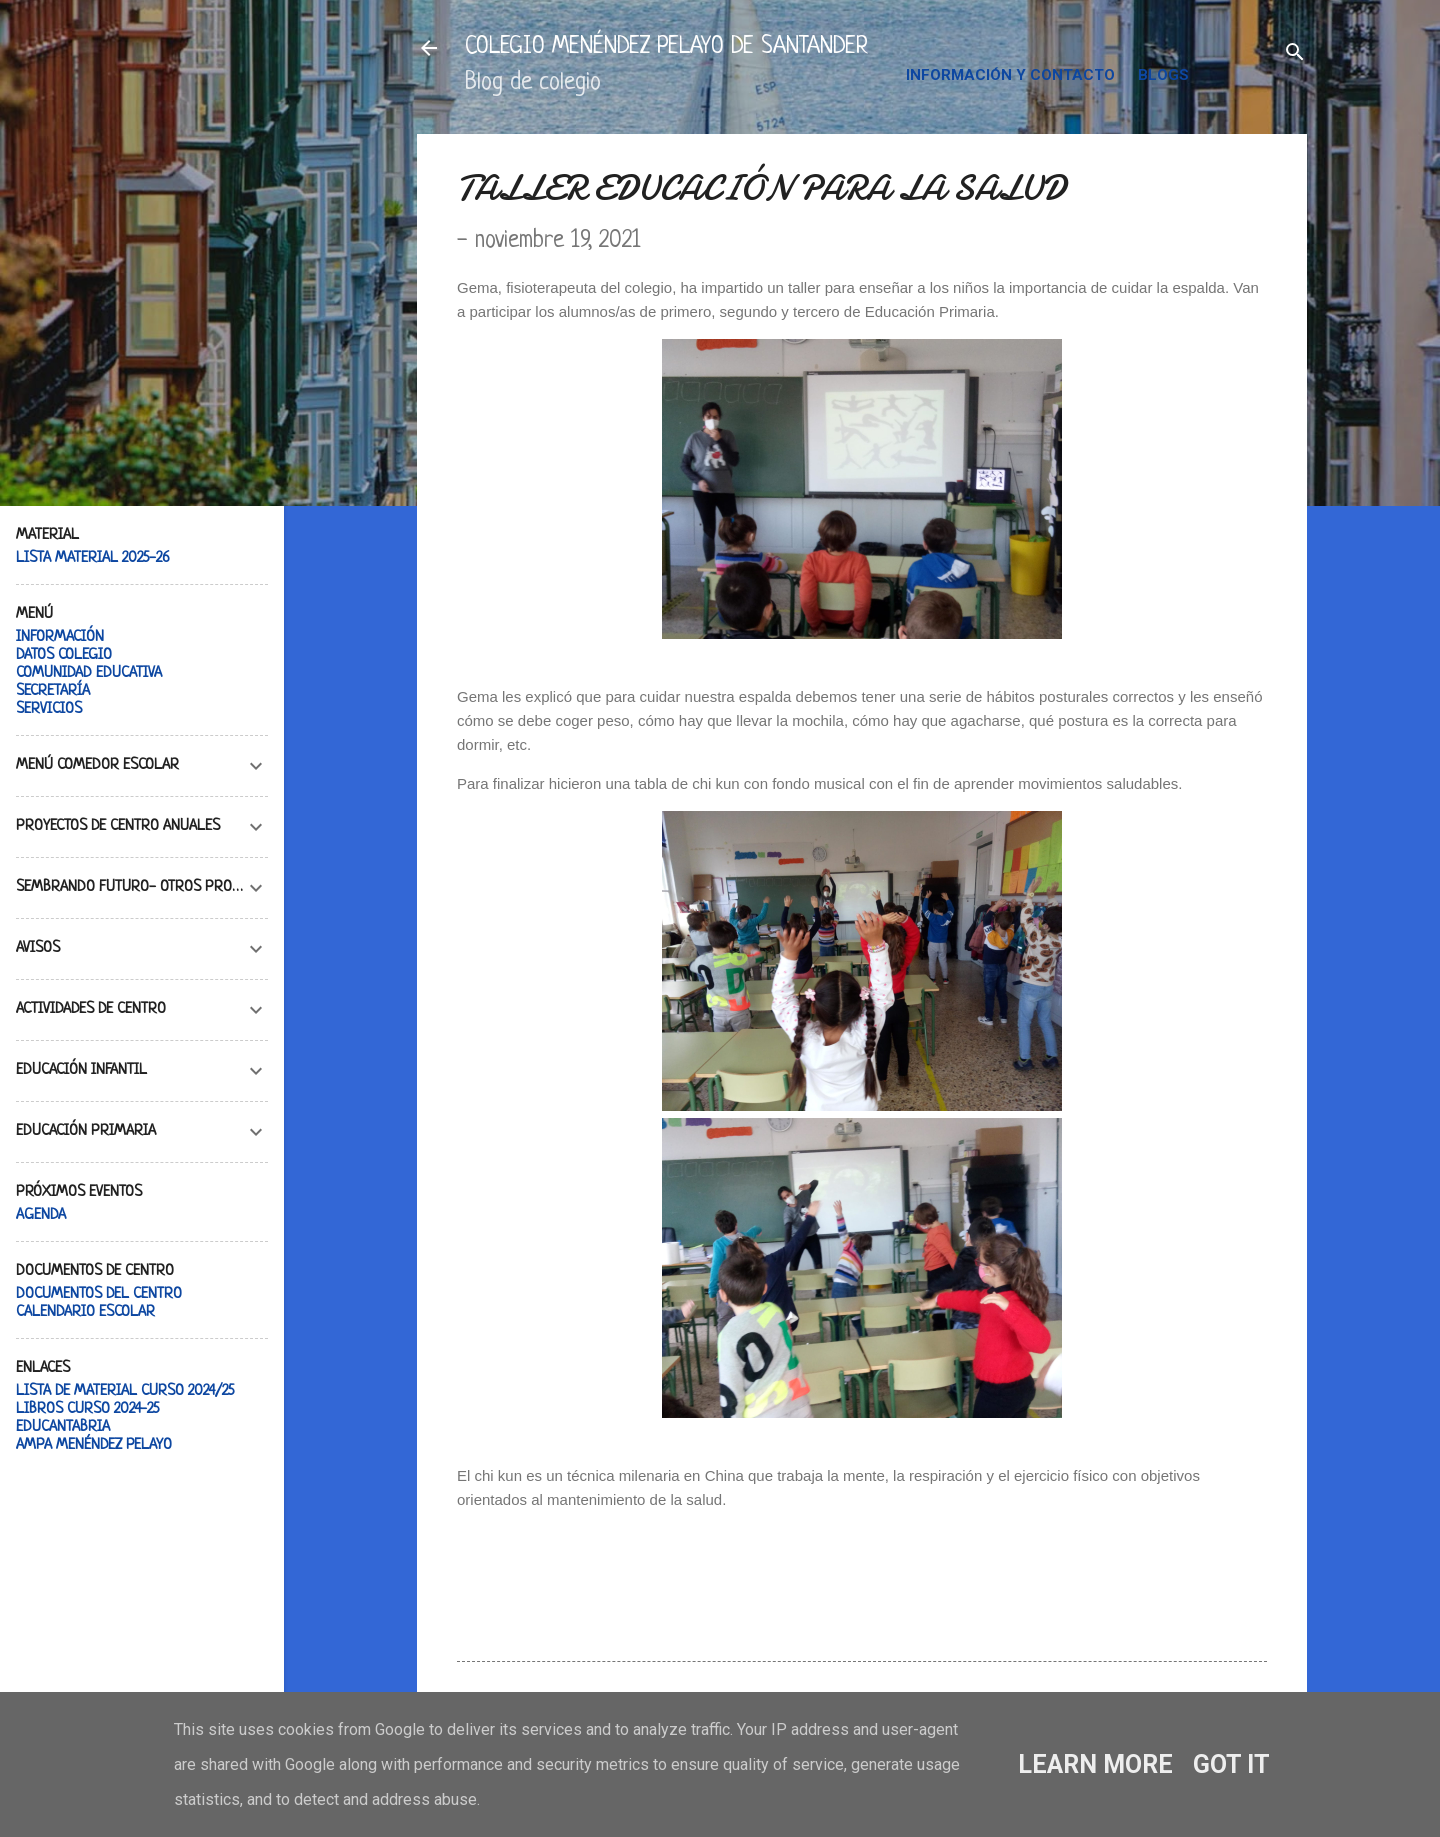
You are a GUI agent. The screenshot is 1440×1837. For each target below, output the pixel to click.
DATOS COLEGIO (64, 655)
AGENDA (41, 1215)
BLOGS (1163, 75)
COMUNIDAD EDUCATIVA (89, 673)
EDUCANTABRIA (63, 1427)
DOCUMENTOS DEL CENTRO (99, 1294)
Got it (1231, 1764)
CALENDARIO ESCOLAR (85, 1312)
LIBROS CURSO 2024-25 (87, 1409)
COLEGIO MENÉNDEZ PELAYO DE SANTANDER (666, 47)
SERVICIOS (49, 709)
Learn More (1095, 1764)
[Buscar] (1295, 54)
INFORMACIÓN (60, 637)
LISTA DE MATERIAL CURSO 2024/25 (125, 1391)
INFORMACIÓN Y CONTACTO (1010, 75)
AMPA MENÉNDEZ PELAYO (94, 1445)
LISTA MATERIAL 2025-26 (93, 558)
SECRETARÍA (53, 691)
